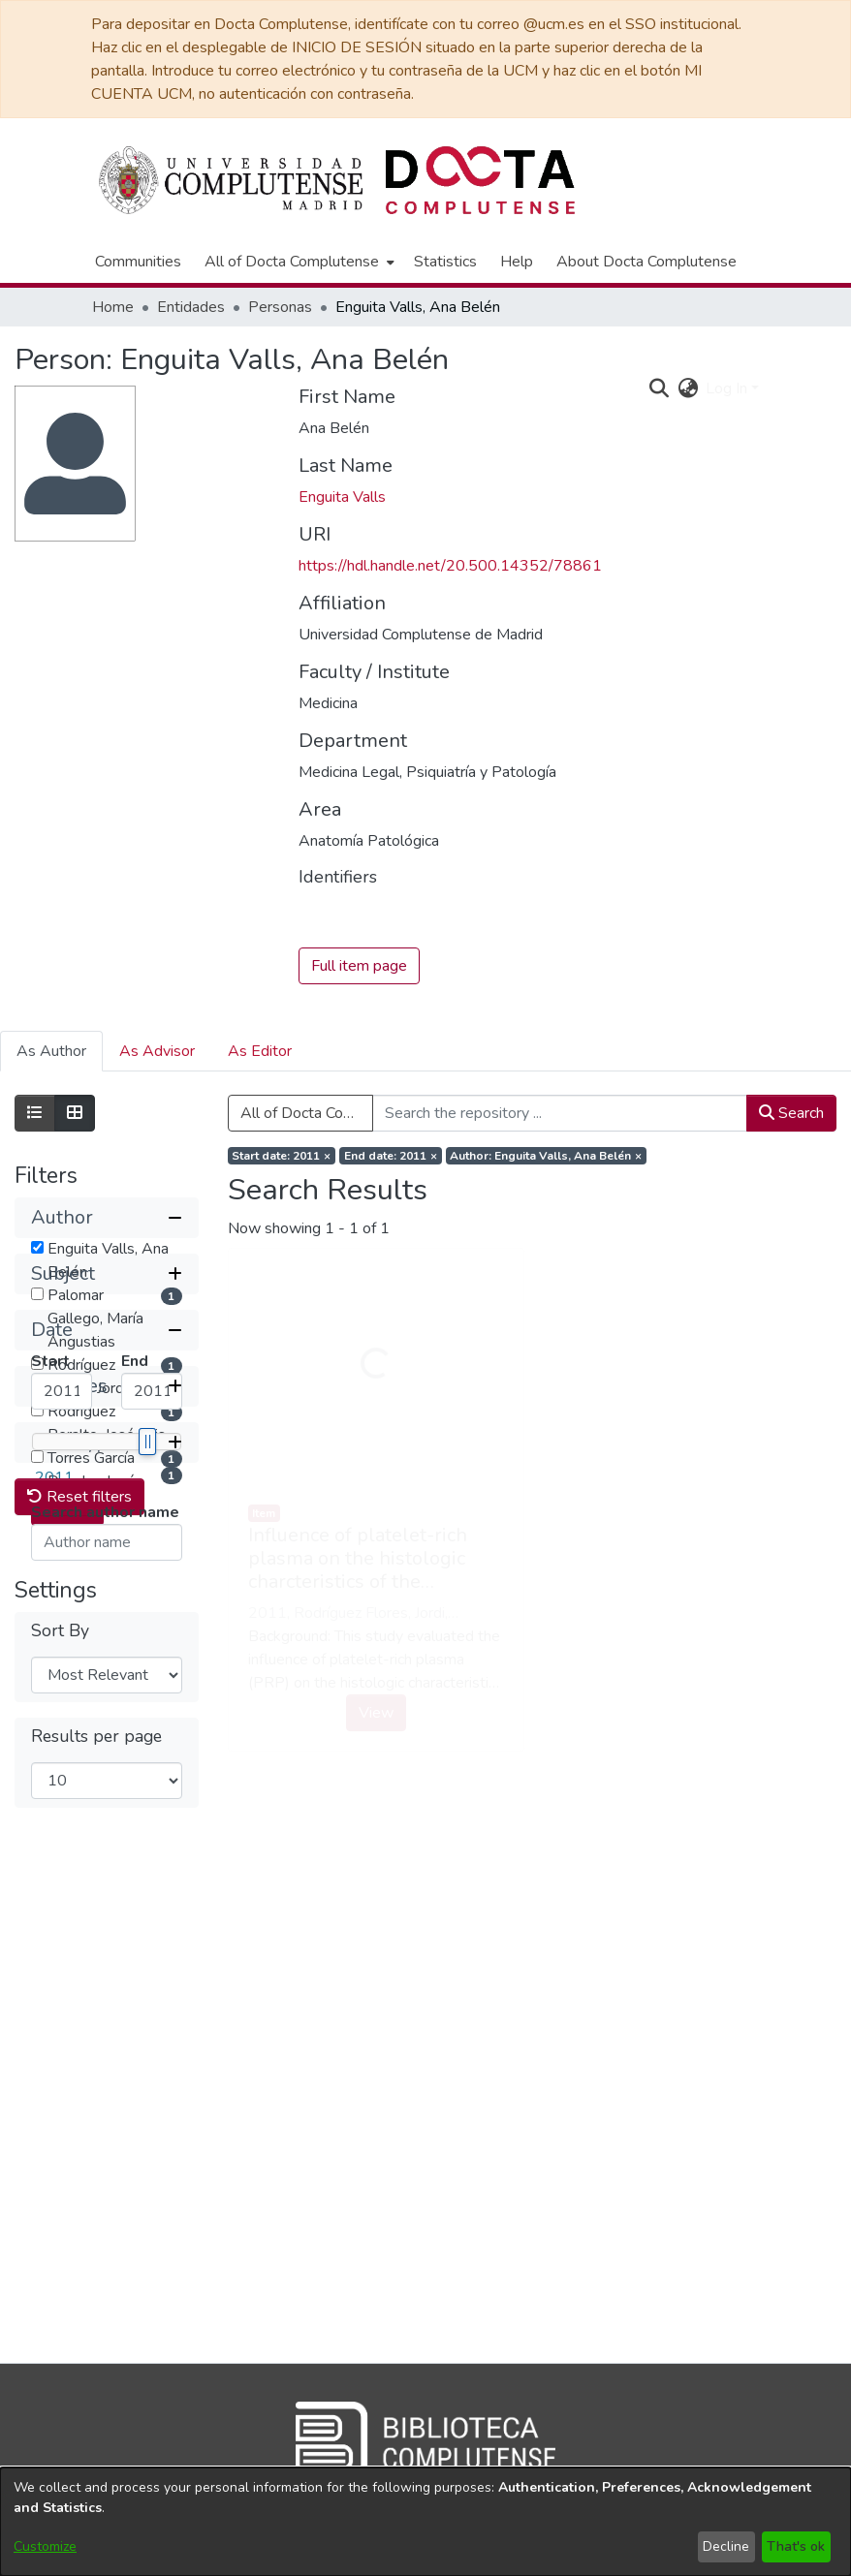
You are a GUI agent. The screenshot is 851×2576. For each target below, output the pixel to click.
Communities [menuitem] (138, 261)
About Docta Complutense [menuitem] (646, 261)
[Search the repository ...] (560, 1113)
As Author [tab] (51, 1051)
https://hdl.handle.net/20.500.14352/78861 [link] (450, 565)
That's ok (796, 2546)
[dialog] (425, 2521)
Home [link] (113, 307)
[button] (106, 1217)
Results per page (96, 2260)
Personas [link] (280, 307)
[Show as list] (35, 1113)
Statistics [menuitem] (445, 261)
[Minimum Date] (61, 1722)
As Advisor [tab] (157, 1051)
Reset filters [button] (79, 2020)
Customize (45, 2546)
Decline (726, 2546)
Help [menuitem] (516, 261)
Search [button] (791, 1113)
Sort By (60, 2154)
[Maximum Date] (151, 1722)
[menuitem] (297, 261)
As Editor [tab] (260, 1051)
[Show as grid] (74, 1113)
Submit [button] (67, 1838)
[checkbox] (37, 1247)
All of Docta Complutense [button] (292, 261)
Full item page (359, 966)
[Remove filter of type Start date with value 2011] (282, 1155)
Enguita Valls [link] (342, 497)
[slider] (146, 1772)
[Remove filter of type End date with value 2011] (390, 1155)
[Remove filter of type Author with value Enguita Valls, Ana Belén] (546, 1155)
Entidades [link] (191, 307)
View (376, 1712)
